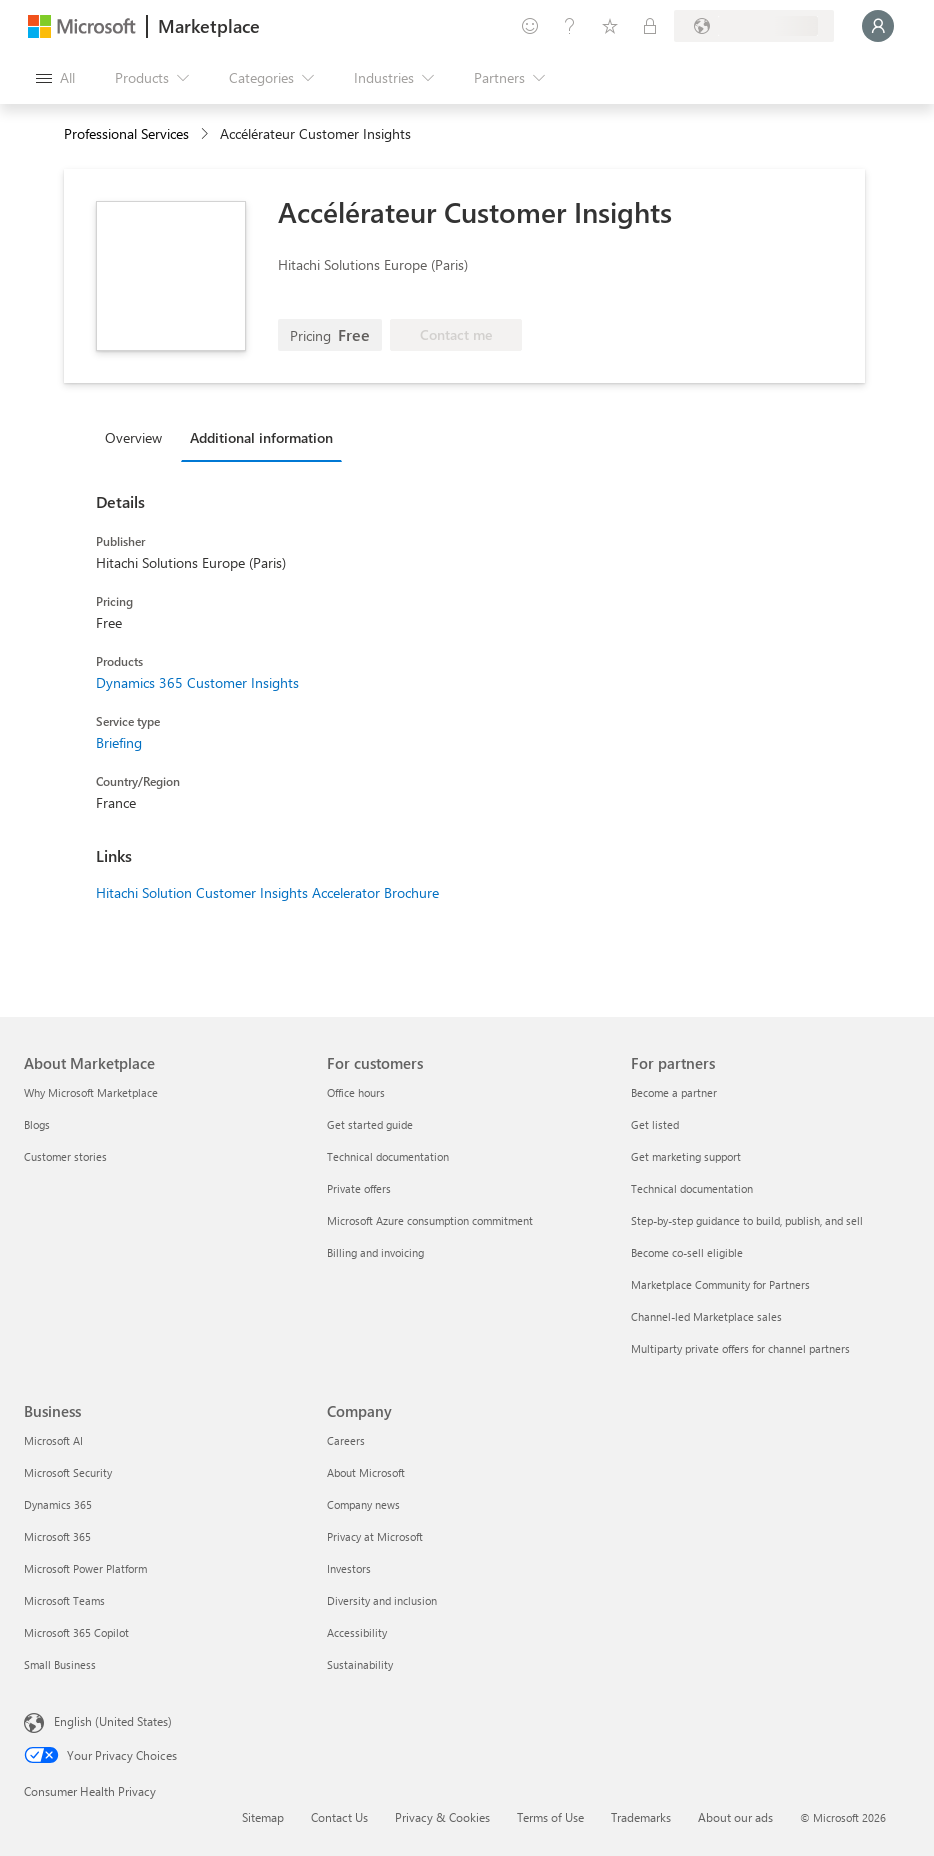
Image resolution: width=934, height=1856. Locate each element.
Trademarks (641, 1817)
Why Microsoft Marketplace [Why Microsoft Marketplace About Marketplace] (91, 1092)
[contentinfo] (206, 134)
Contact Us (339, 1817)
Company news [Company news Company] (363, 1504)
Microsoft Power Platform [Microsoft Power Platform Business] (85, 1568)
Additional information (261, 437)
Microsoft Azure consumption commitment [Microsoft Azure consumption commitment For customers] (430, 1220)
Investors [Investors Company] (349, 1568)
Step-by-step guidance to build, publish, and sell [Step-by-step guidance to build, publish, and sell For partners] (747, 1220)
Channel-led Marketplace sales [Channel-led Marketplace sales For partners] (706, 1316)
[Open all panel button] (55, 78)
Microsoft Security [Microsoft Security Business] (68, 1472)
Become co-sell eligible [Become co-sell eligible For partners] (687, 1252)
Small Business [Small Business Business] (60, 1664)
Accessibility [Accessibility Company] (357, 1632)
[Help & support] (570, 26)
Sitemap (263, 1817)
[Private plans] (650, 26)
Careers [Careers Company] (346, 1440)
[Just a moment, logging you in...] (878, 26)
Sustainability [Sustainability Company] (360, 1664)
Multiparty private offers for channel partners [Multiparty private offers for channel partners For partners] (740, 1348)
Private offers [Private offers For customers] (359, 1188)
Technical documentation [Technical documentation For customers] (388, 1156)
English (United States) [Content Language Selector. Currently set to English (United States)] (113, 1721)
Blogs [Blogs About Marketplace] (37, 1124)
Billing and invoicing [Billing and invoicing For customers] (375, 1252)
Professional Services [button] (126, 133)
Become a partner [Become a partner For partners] (674, 1092)
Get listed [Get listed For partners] (655, 1124)
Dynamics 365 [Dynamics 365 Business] (58, 1504)
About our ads (735, 1817)
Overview (133, 437)
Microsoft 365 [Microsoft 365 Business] (57, 1536)
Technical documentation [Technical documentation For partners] (692, 1188)
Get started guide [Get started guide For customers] (370, 1124)
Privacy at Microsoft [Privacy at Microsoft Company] (375, 1536)
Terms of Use (550, 1817)
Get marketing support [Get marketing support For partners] (686, 1156)
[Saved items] (610, 26)
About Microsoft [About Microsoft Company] (366, 1472)
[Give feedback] (530, 26)
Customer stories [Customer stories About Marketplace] (65, 1156)
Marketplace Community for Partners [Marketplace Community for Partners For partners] (720, 1284)
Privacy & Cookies (442, 1817)
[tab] (138, 437)
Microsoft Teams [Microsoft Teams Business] (64, 1600)
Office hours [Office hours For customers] (356, 1092)
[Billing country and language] (754, 26)
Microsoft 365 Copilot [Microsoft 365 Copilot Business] (76, 1632)
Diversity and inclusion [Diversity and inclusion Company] (382, 1600)
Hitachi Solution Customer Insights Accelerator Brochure (267, 892)
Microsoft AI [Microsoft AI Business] (53, 1440)
